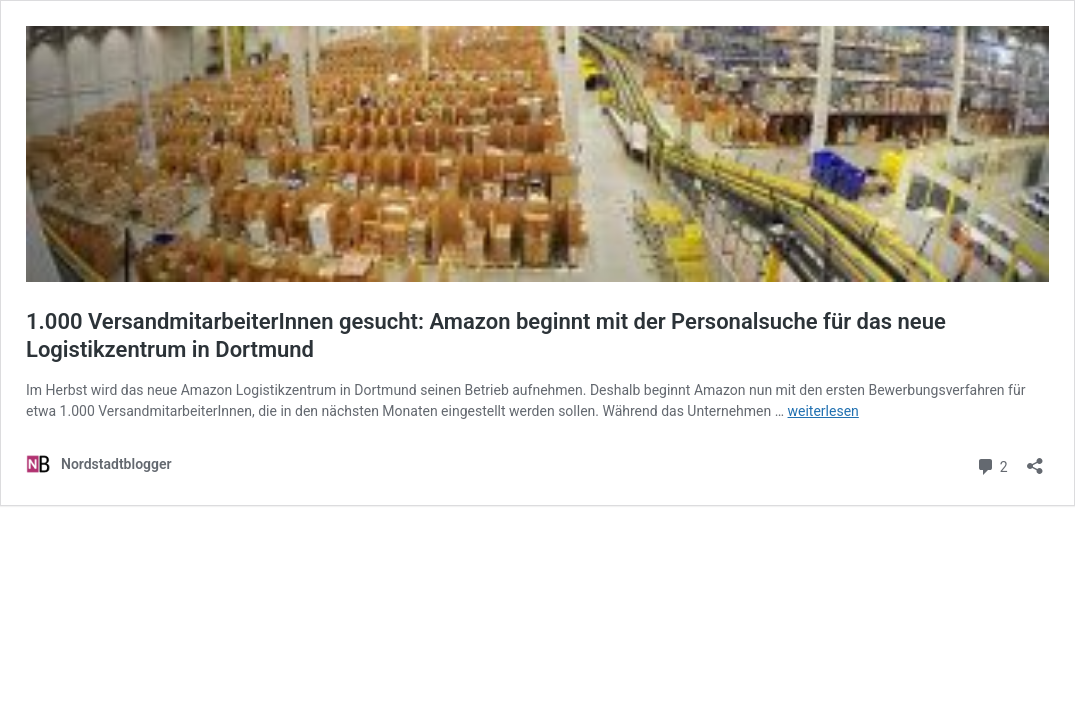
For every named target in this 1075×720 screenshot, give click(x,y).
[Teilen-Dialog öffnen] (1035, 459)
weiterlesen (823, 411)
